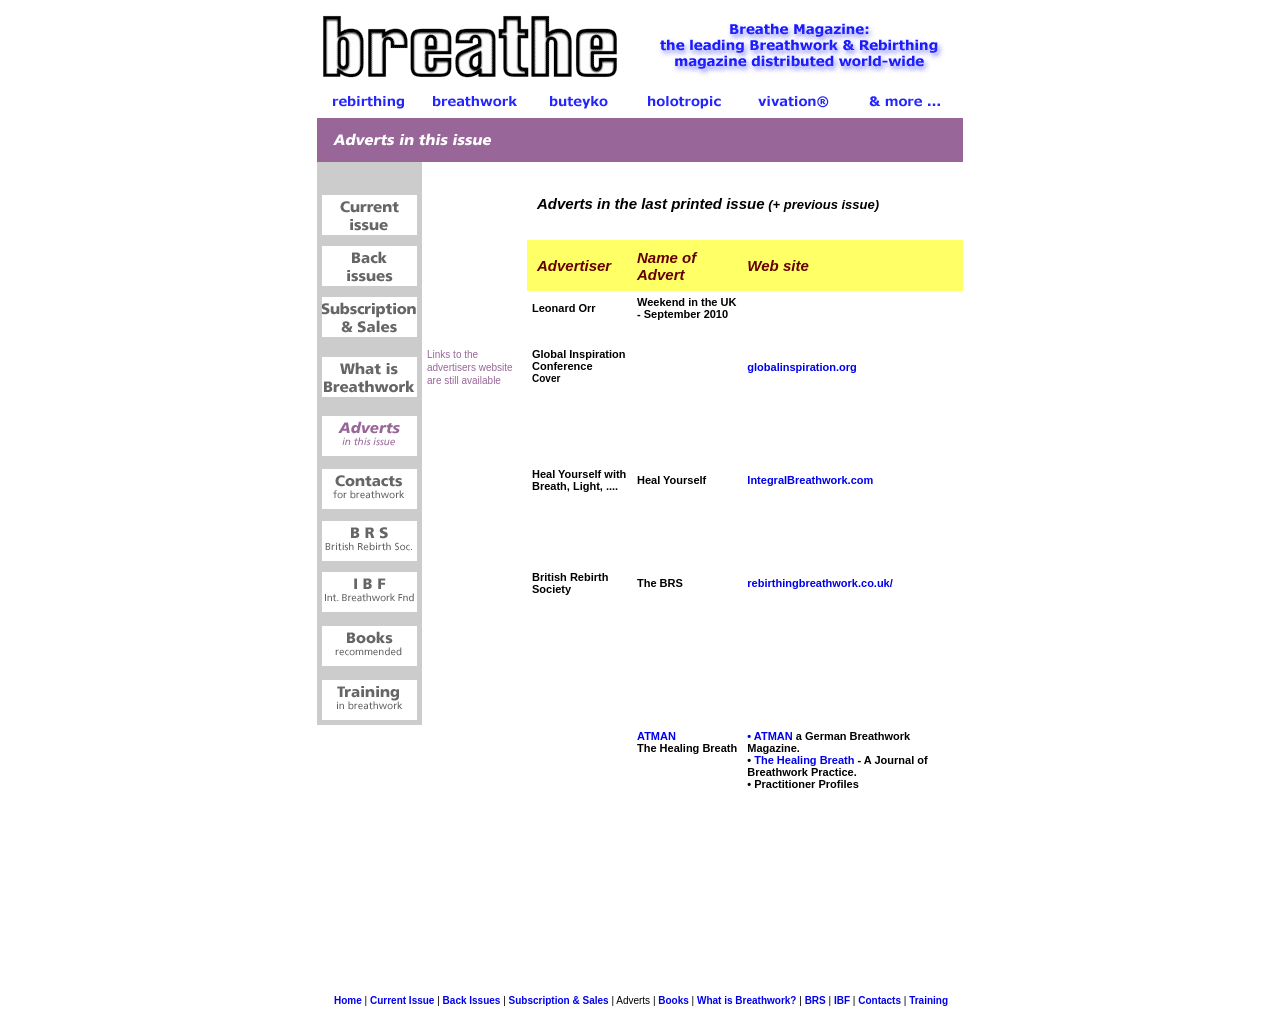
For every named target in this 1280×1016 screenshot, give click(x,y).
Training (928, 1000)
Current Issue (402, 1000)
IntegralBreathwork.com (810, 480)
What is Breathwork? (745, 1000)
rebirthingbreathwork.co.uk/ (819, 583)
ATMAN (656, 736)
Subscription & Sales (559, 1000)
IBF (842, 1000)
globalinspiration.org (801, 367)
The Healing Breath (804, 760)
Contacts (879, 1000)
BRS (815, 1000)
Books (673, 1000)
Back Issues (472, 1000)
